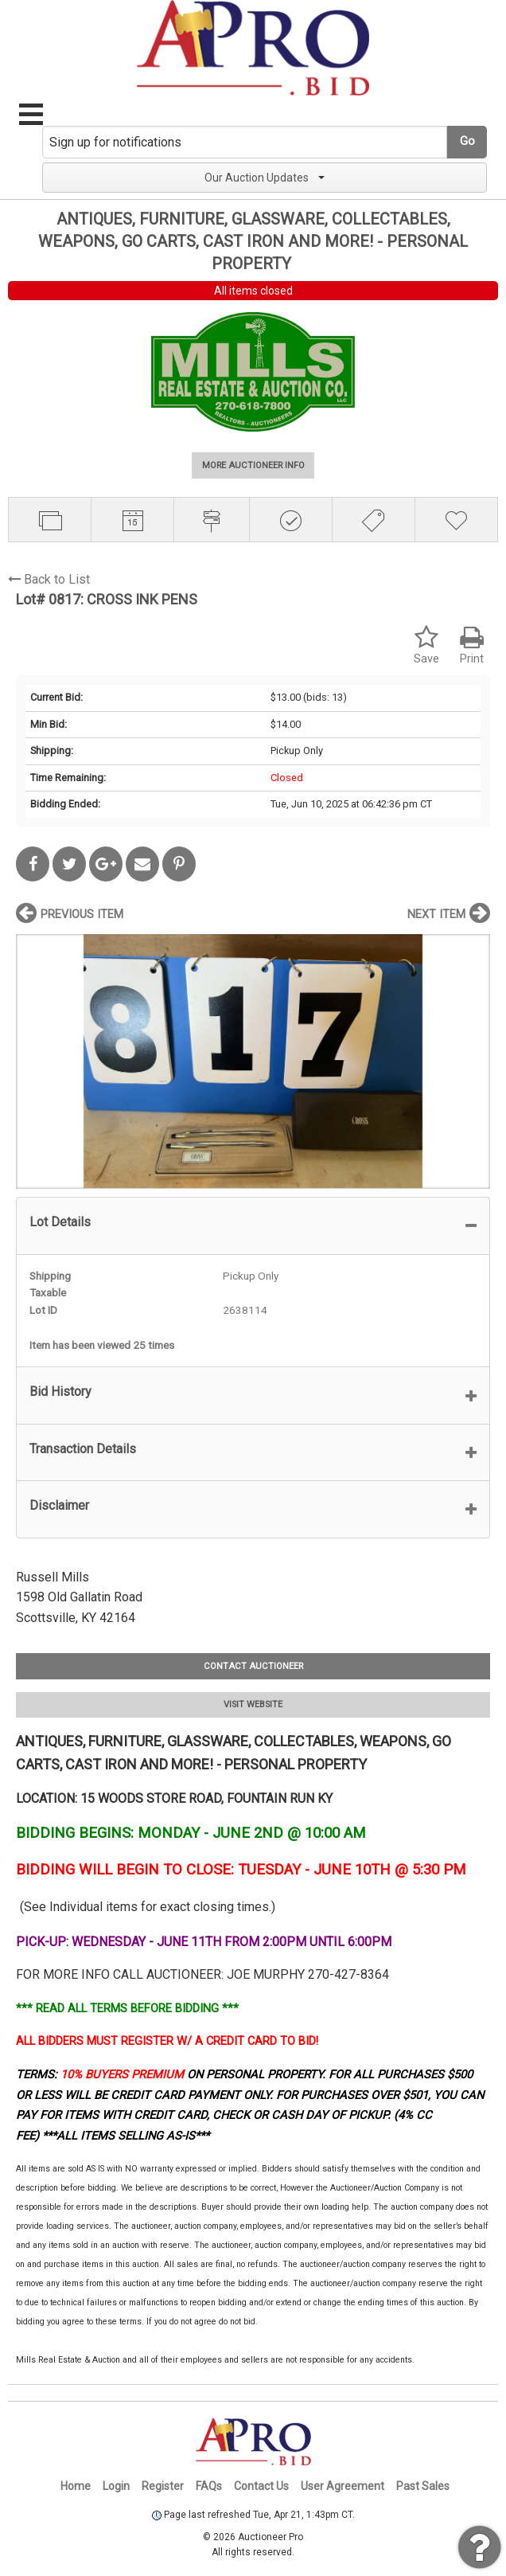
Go (467, 141)
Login (116, 2486)
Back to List (49, 579)
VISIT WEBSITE (253, 1704)
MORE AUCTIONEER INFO (253, 465)
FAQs (209, 2486)
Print (472, 645)
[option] (253, 1061)
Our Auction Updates (264, 177)
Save (426, 645)
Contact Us (261, 2486)
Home (75, 2486)
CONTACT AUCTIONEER (253, 1666)
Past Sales (423, 2486)
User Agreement (342, 2486)
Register (163, 2486)
